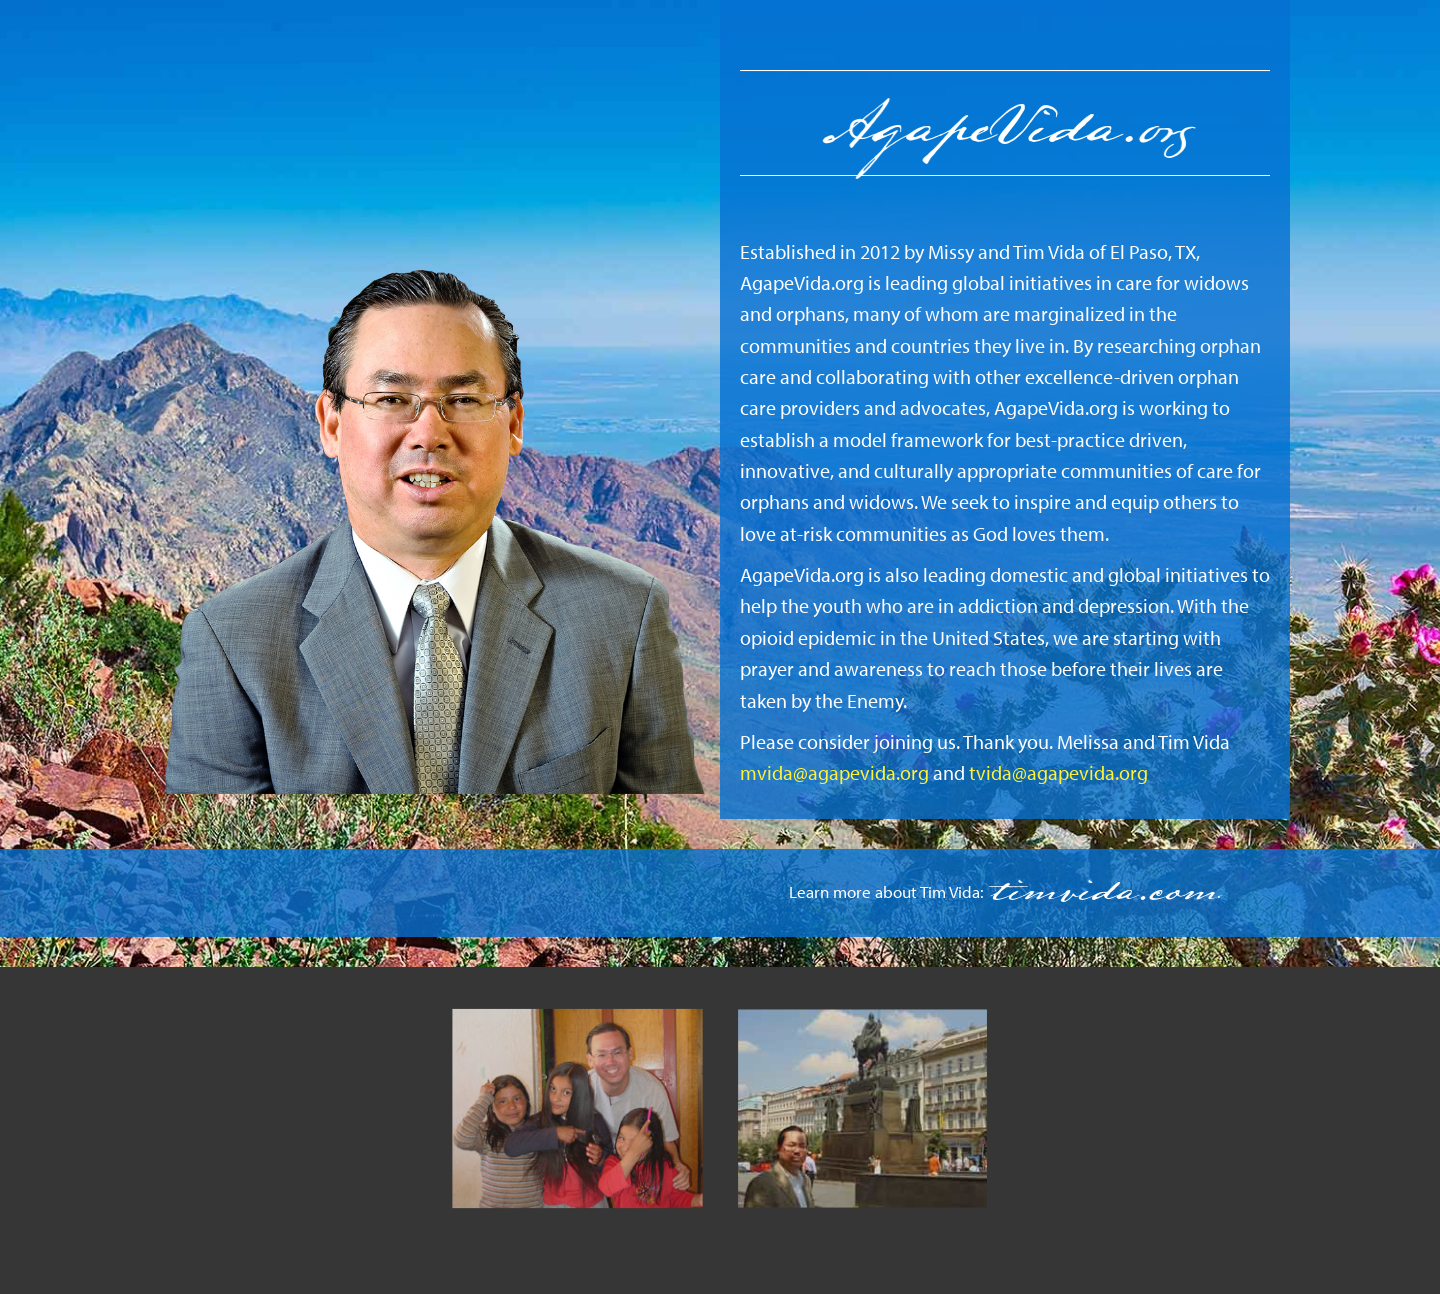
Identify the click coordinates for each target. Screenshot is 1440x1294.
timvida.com (1102, 892)
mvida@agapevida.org (834, 772)
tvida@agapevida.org (1058, 772)
